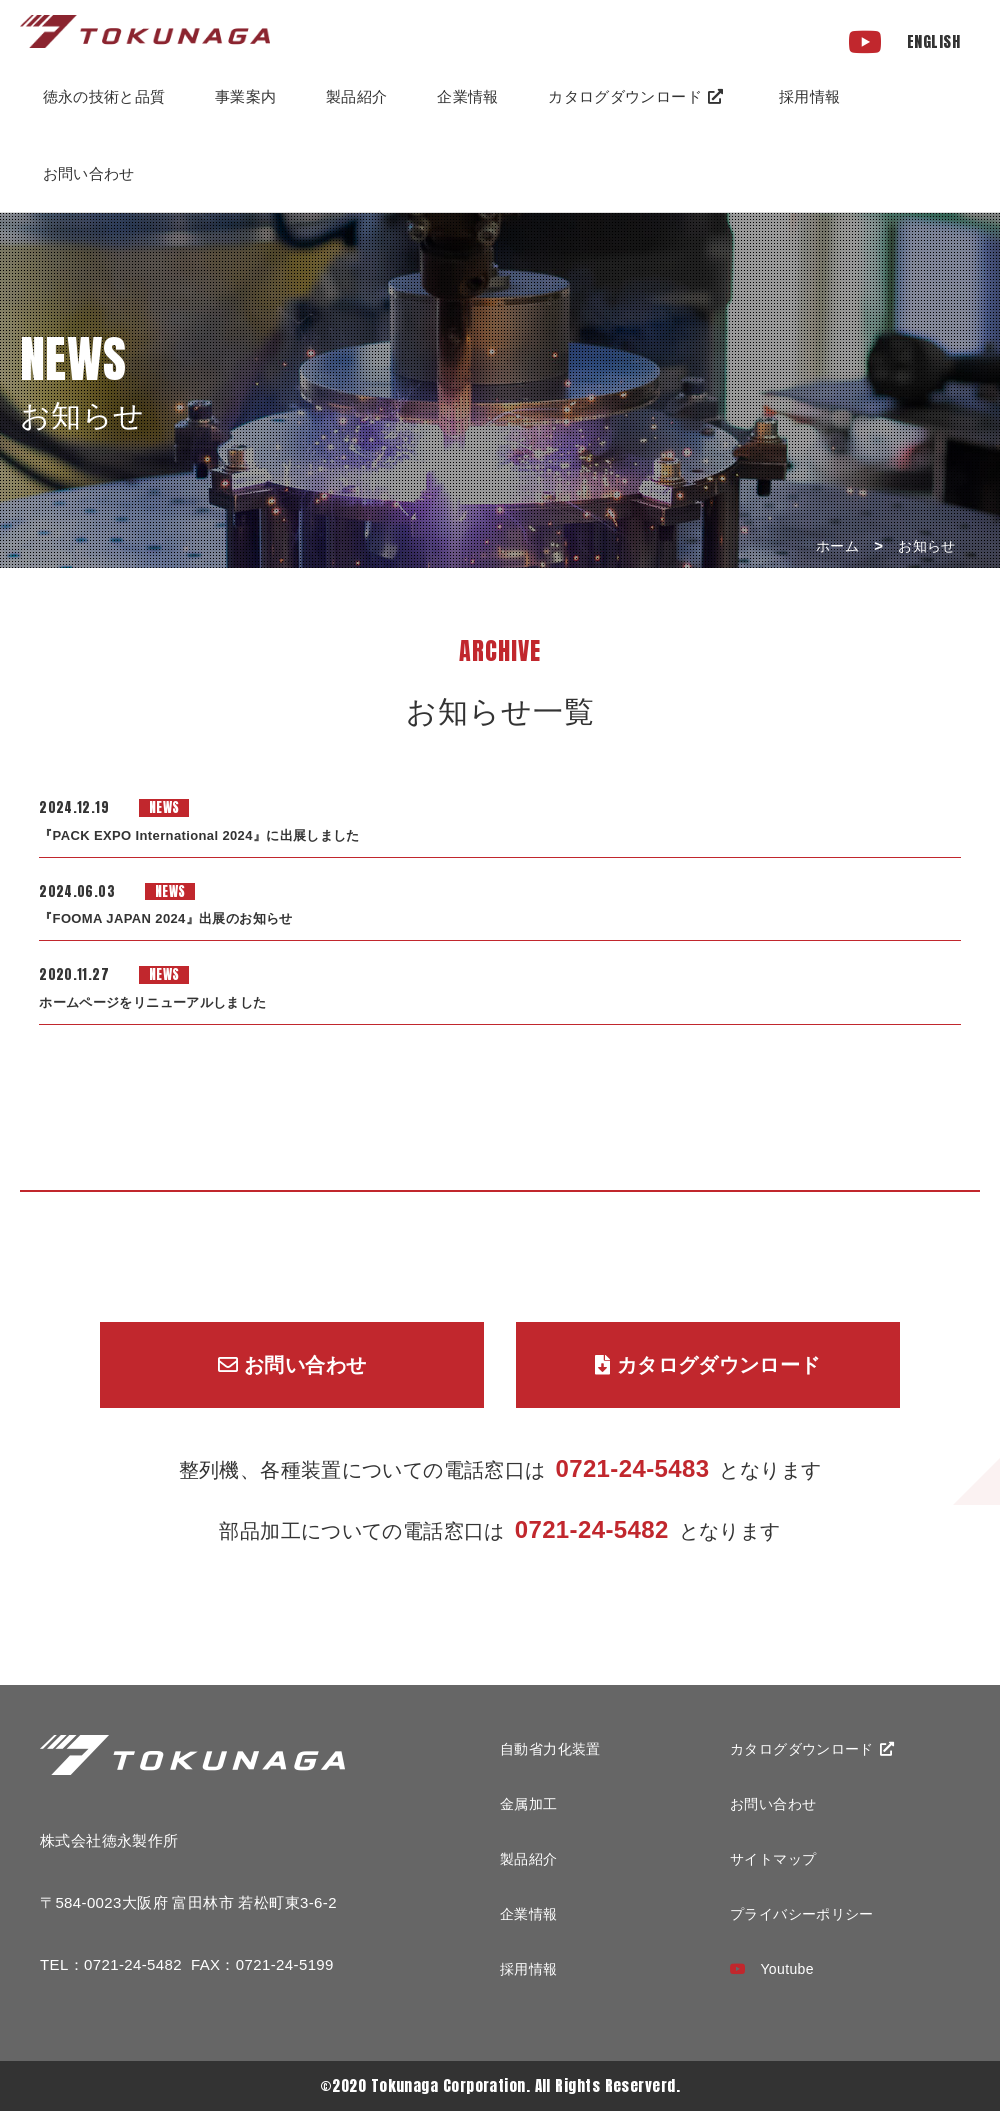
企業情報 (529, 1914)
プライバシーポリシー (802, 1914)
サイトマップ (773, 1859)
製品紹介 (357, 96)
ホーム (837, 546)
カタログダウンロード (635, 96)
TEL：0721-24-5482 (111, 1964)
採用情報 (810, 96)
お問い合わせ (89, 173)
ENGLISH (933, 41)
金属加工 (529, 1804)
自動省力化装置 (550, 1749)
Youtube (772, 1969)
